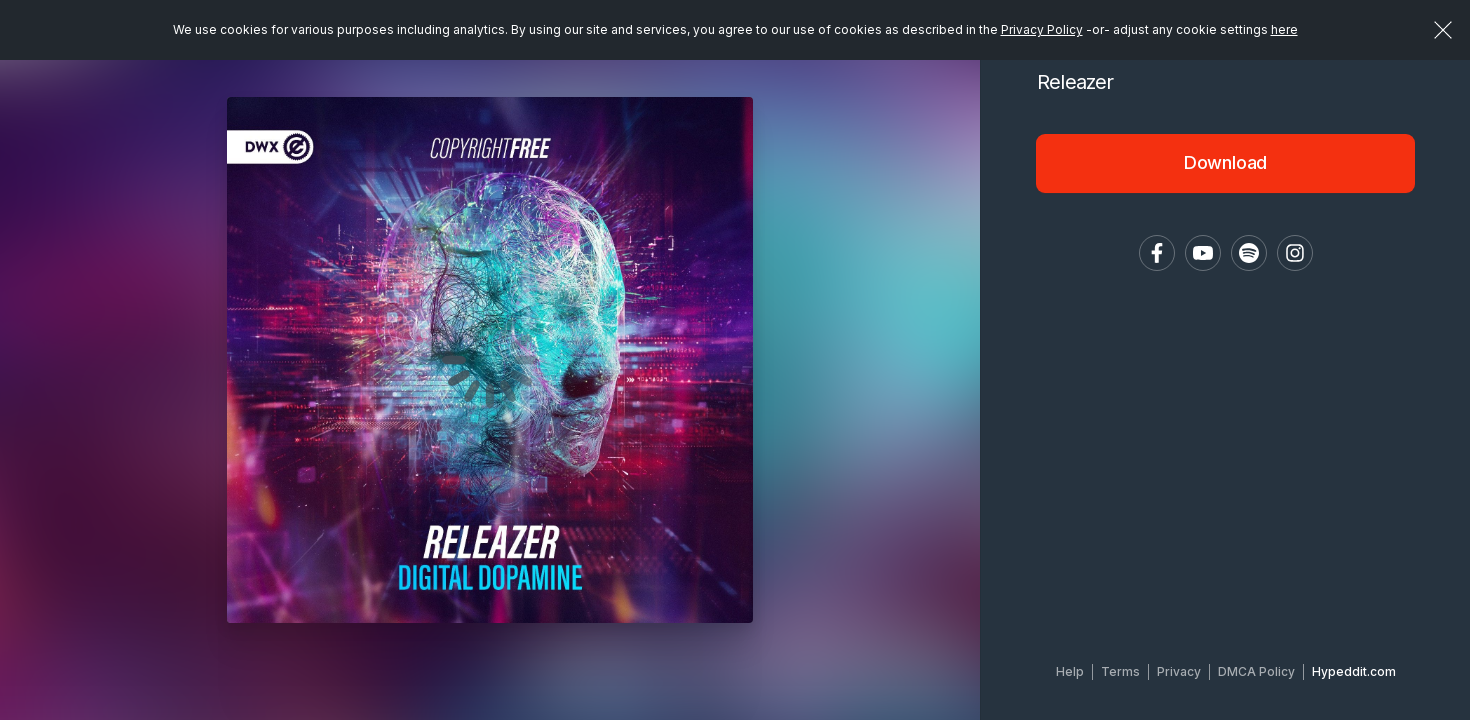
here (1284, 29)
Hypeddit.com (1354, 671)
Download (1226, 162)
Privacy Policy (1042, 29)
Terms (1120, 671)
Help (1070, 671)
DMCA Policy (1256, 671)
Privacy (1179, 671)
